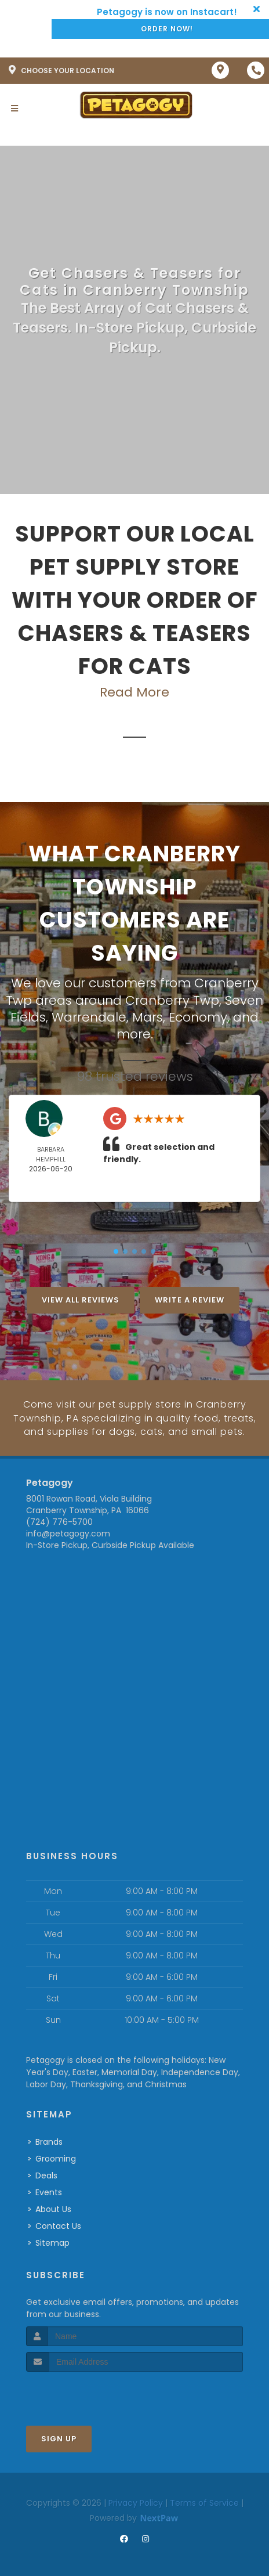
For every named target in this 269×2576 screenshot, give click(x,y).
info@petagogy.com (68, 1531)
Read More (134, 692)
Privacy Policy (135, 2500)
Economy (198, 1016)
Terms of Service (204, 2500)
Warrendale (89, 1016)
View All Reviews (80, 1298)
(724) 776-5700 (59, 1519)
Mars (147, 1016)
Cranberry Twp (172, 1000)
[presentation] (88, 2391)
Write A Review (189, 1298)
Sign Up (59, 2436)
